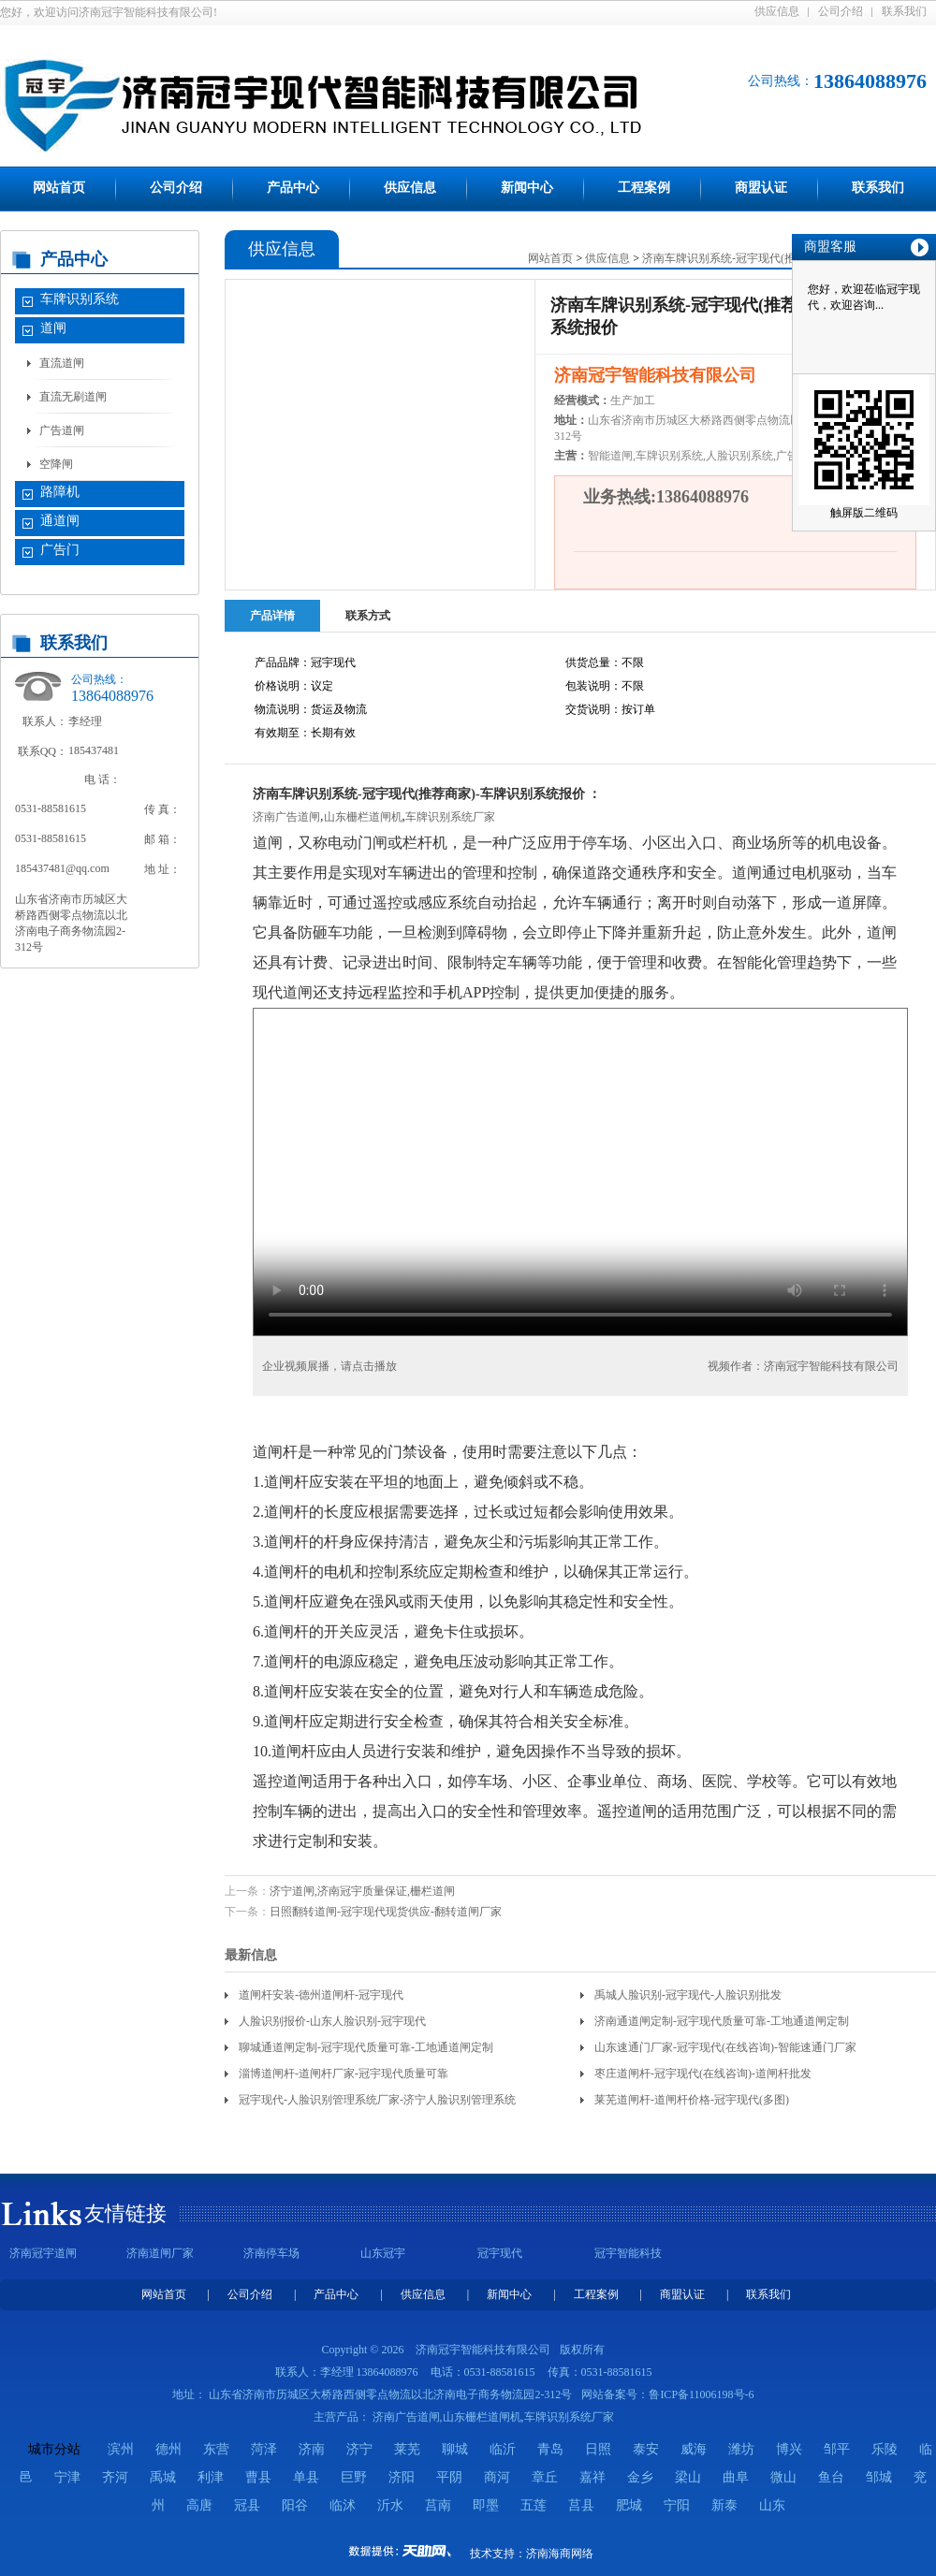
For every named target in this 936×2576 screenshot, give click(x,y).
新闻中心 (527, 188)
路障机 (60, 492)
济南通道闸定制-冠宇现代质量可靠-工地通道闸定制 (721, 2021)
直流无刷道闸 (73, 396)
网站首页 (59, 188)
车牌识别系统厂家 (450, 816)
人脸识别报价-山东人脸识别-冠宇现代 (332, 2021)
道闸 (53, 328)
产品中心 (293, 188)
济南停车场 (271, 2253)
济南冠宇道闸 (43, 2253)
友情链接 (125, 2213)
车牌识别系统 (79, 299)
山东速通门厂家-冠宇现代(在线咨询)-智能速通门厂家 (725, 2047)
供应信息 (776, 11)
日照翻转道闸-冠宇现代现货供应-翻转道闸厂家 (386, 1911)
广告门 (60, 550)
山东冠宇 (382, 2253)
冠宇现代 (499, 2253)
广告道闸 (61, 430)
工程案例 (644, 188)
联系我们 (904, 11)
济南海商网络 (559, 2553)
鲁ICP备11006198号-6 (701, 2394)
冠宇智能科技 (628, 2253)
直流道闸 (61, 363)
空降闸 (56, 464)
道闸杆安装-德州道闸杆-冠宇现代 (321, 1994)
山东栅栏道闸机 (363, 816)
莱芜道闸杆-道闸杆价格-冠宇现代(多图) (691, 2099)
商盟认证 (761, 188)
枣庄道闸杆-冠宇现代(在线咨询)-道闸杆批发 (703, 2073)
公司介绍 (840, 11)
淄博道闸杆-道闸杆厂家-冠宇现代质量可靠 (343, 2073)
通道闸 (60, 521)
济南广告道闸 (286, 816)
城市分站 (54, 2449)
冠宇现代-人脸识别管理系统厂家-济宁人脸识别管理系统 (377, 2099)
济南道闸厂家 (160, 2253)
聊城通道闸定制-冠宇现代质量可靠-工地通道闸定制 (366, 2047)
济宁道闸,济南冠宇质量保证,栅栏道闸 (362, 1891)
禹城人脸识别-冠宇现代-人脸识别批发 (688, 1994)
